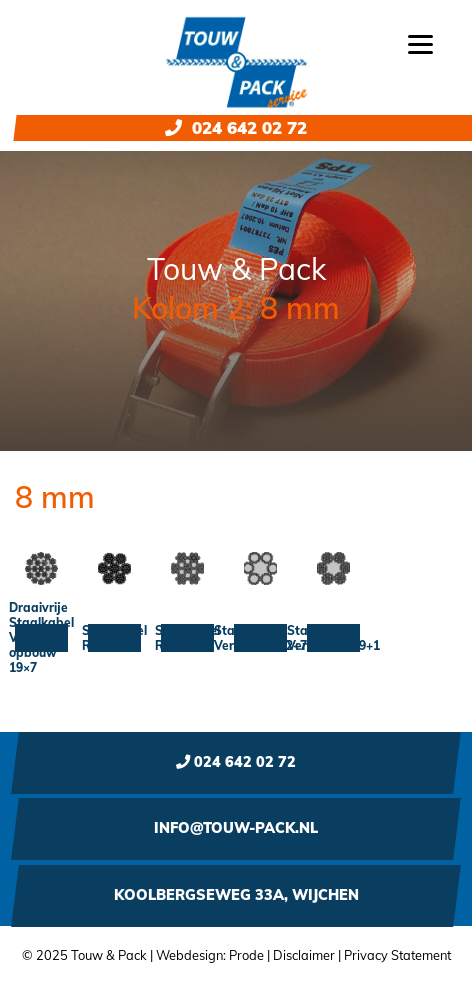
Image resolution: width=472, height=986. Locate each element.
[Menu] (420, 42)
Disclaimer (304, 955)
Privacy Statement (397, 955)
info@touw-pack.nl (236, 828)
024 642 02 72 (236, 127)
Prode (246, 955)
